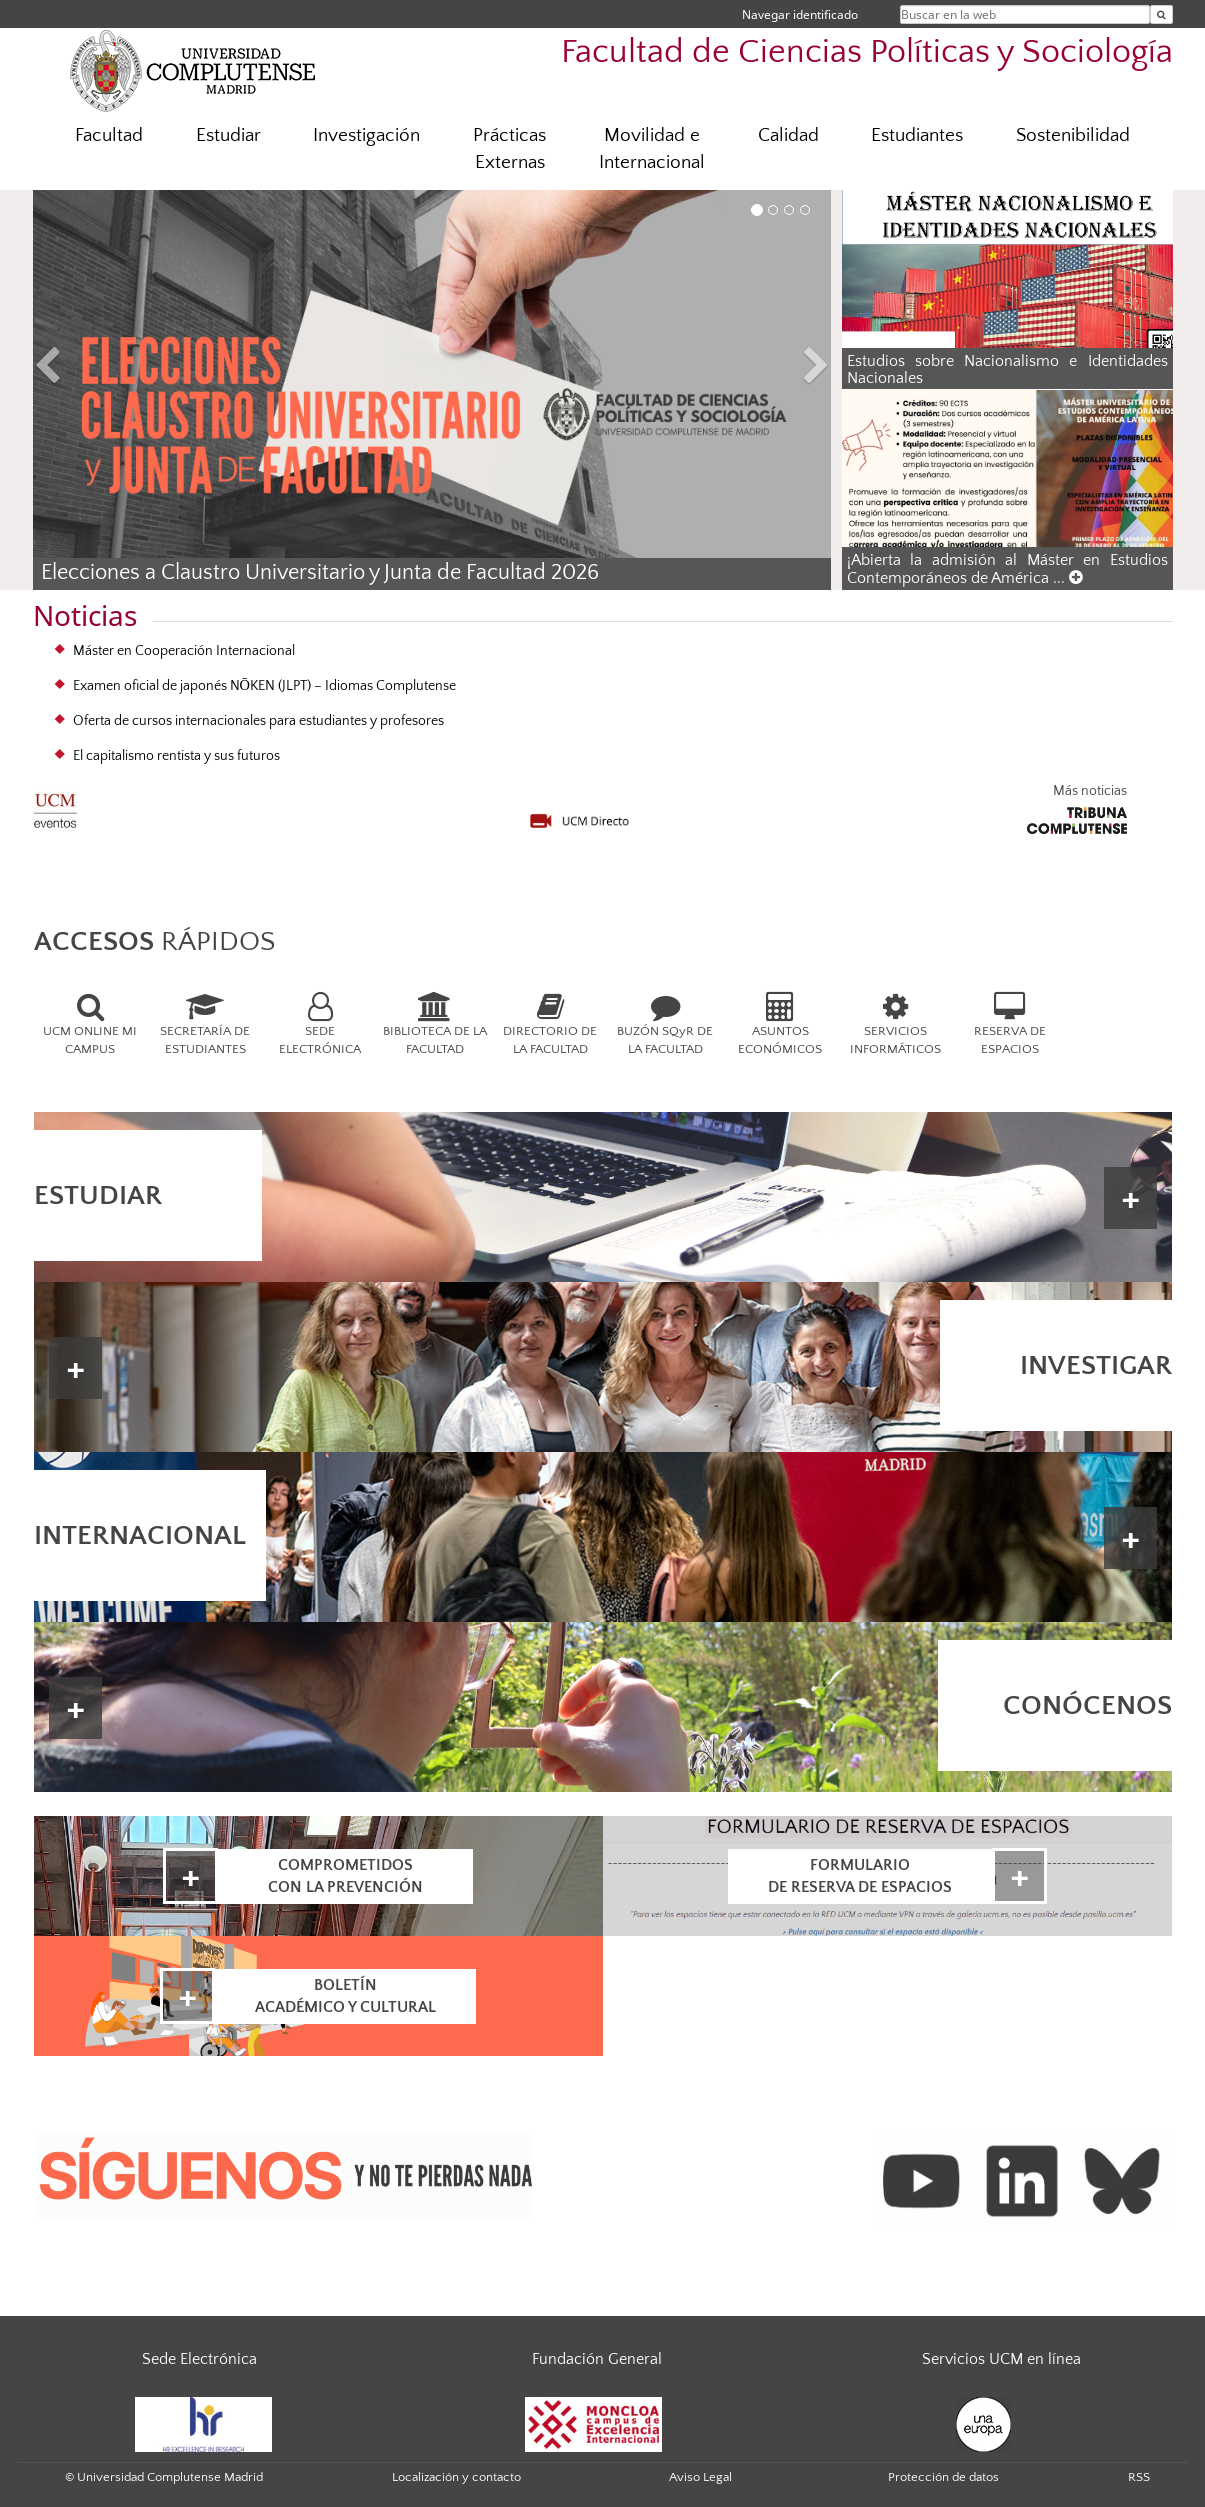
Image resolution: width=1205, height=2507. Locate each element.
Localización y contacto (456, 2477)
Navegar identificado (800, 14)
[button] (93, 368)
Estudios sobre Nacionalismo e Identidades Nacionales (1007, 370)
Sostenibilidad (1073, 135)
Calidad (788, 135)
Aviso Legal (700, 2477)
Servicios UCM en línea (1001, 2359)
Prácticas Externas (509, 149)
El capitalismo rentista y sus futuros (176, 756)
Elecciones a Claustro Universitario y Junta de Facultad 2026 (320, 573)
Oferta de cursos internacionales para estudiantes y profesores (258, 721)
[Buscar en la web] (1161, 14)
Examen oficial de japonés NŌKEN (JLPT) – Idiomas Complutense (264, 686)
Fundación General (597, 2359)
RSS (1139, 2477)
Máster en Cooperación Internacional (184, 651)
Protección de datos (943, 2477)
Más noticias (1090, 791)
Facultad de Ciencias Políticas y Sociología (867, 52)
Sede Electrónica (199, 2359)
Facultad (109, 135)
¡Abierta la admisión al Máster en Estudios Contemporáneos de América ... (1007, 569)
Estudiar (228, 135)
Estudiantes (917, 135)
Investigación (366, 135)
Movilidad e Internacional (652, 149)
